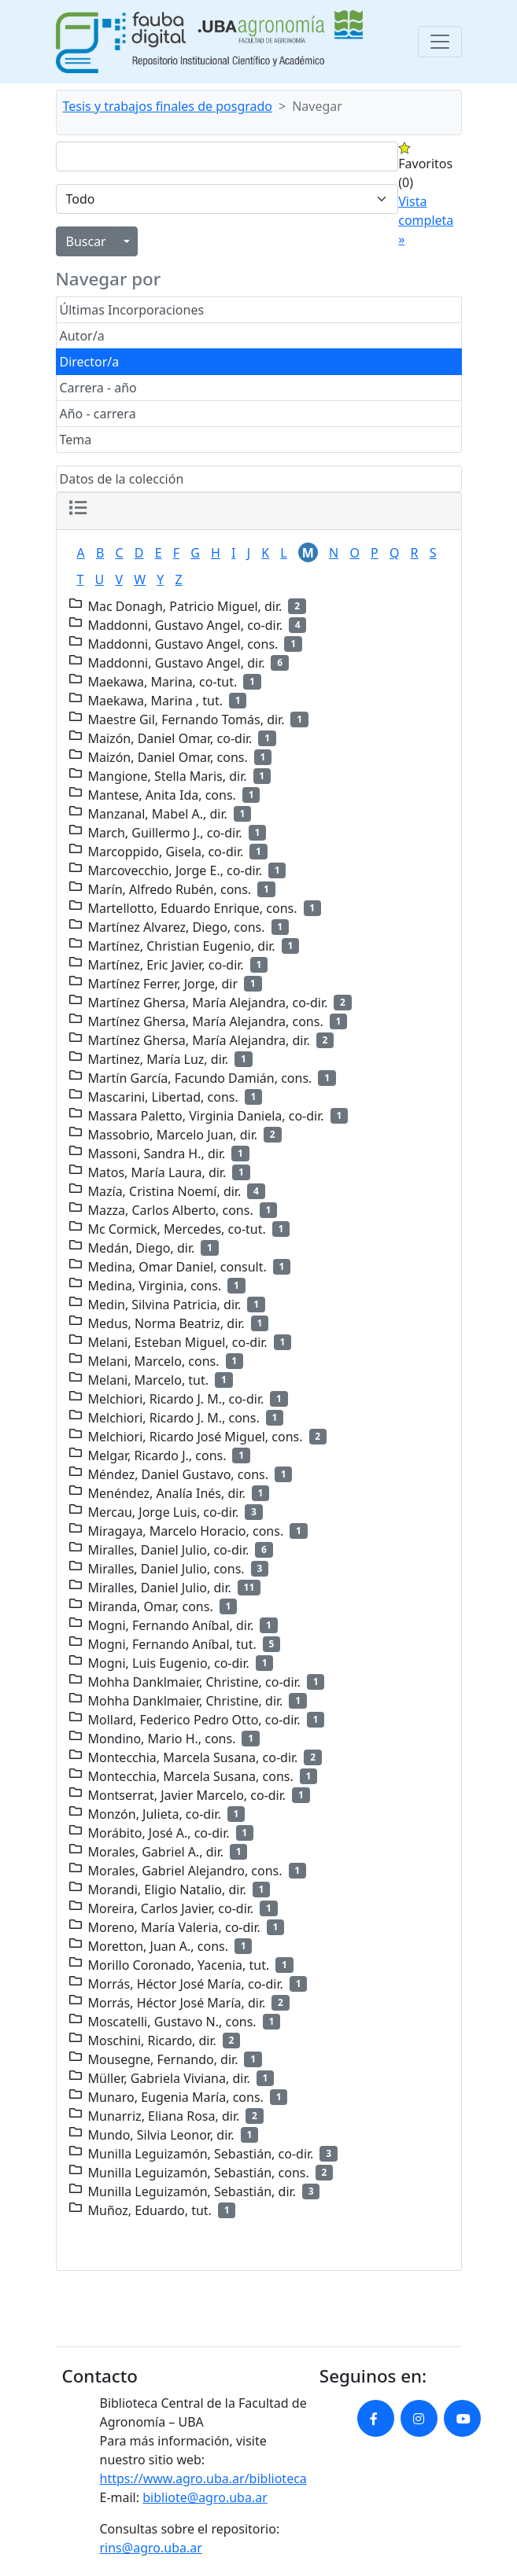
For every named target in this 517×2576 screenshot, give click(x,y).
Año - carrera (98, 413)
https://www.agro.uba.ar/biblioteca (203, 2478)
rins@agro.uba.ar (151, 2547)
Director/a (90, 361)
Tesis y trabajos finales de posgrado (168, 106)
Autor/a (82, 335)
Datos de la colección (122, 479)
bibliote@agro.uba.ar (205, 2497)
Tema (76, 439)
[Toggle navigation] (440, 41)
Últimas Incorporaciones (132, 309)
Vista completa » (425, 220)
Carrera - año (98, 387)
